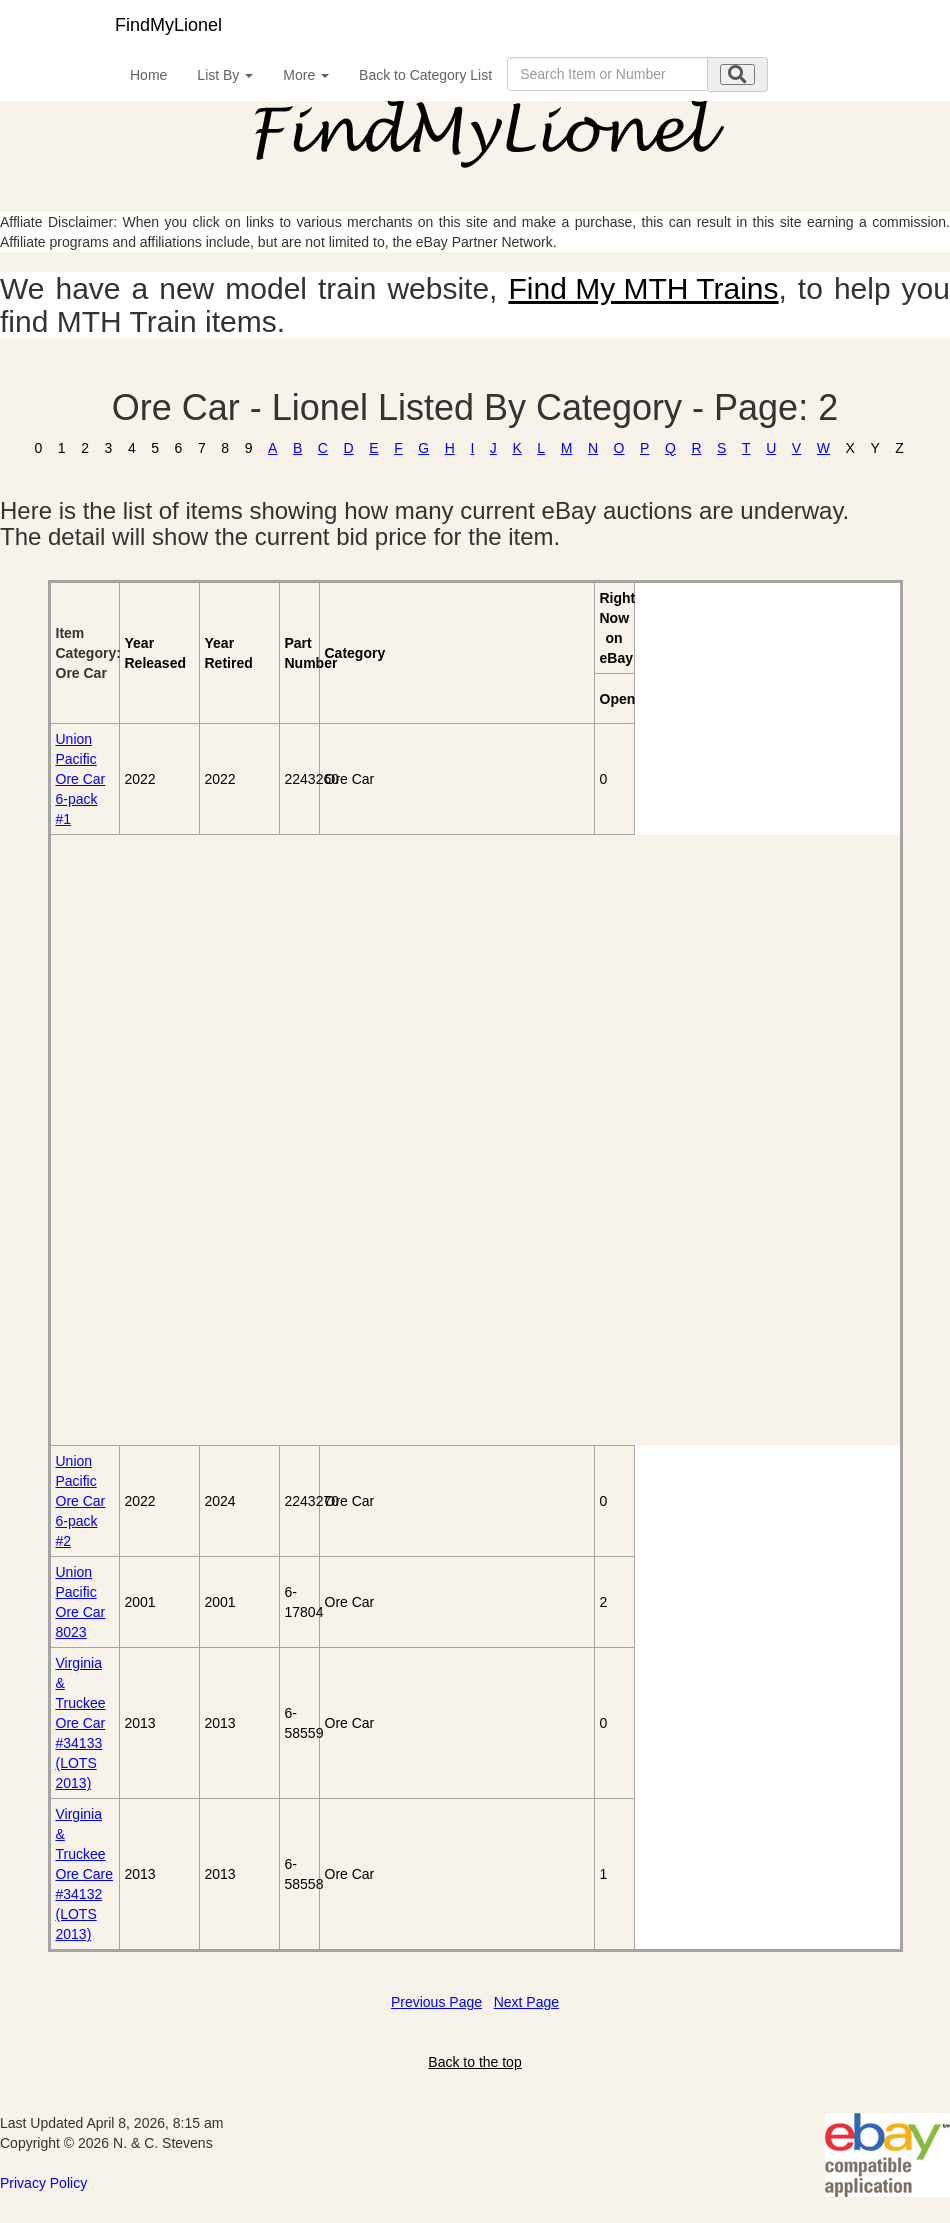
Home (148, 75)
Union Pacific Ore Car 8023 (81, 1602)
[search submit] (737, 74)
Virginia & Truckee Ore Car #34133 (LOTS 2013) (81, 1723)
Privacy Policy (43, 2183)
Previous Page (436, 2002)
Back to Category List (425, 75)
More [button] (306, 75)
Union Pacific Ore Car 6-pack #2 (81, 1501)
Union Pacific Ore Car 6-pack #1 (81, 779)
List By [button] (225, 75)
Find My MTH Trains (643, 288)
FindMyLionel (168, 25)
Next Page (526, 2002)
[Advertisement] (165, 1140)
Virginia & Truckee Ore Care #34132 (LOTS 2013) (85, 1874)
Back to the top (474, 2062)
